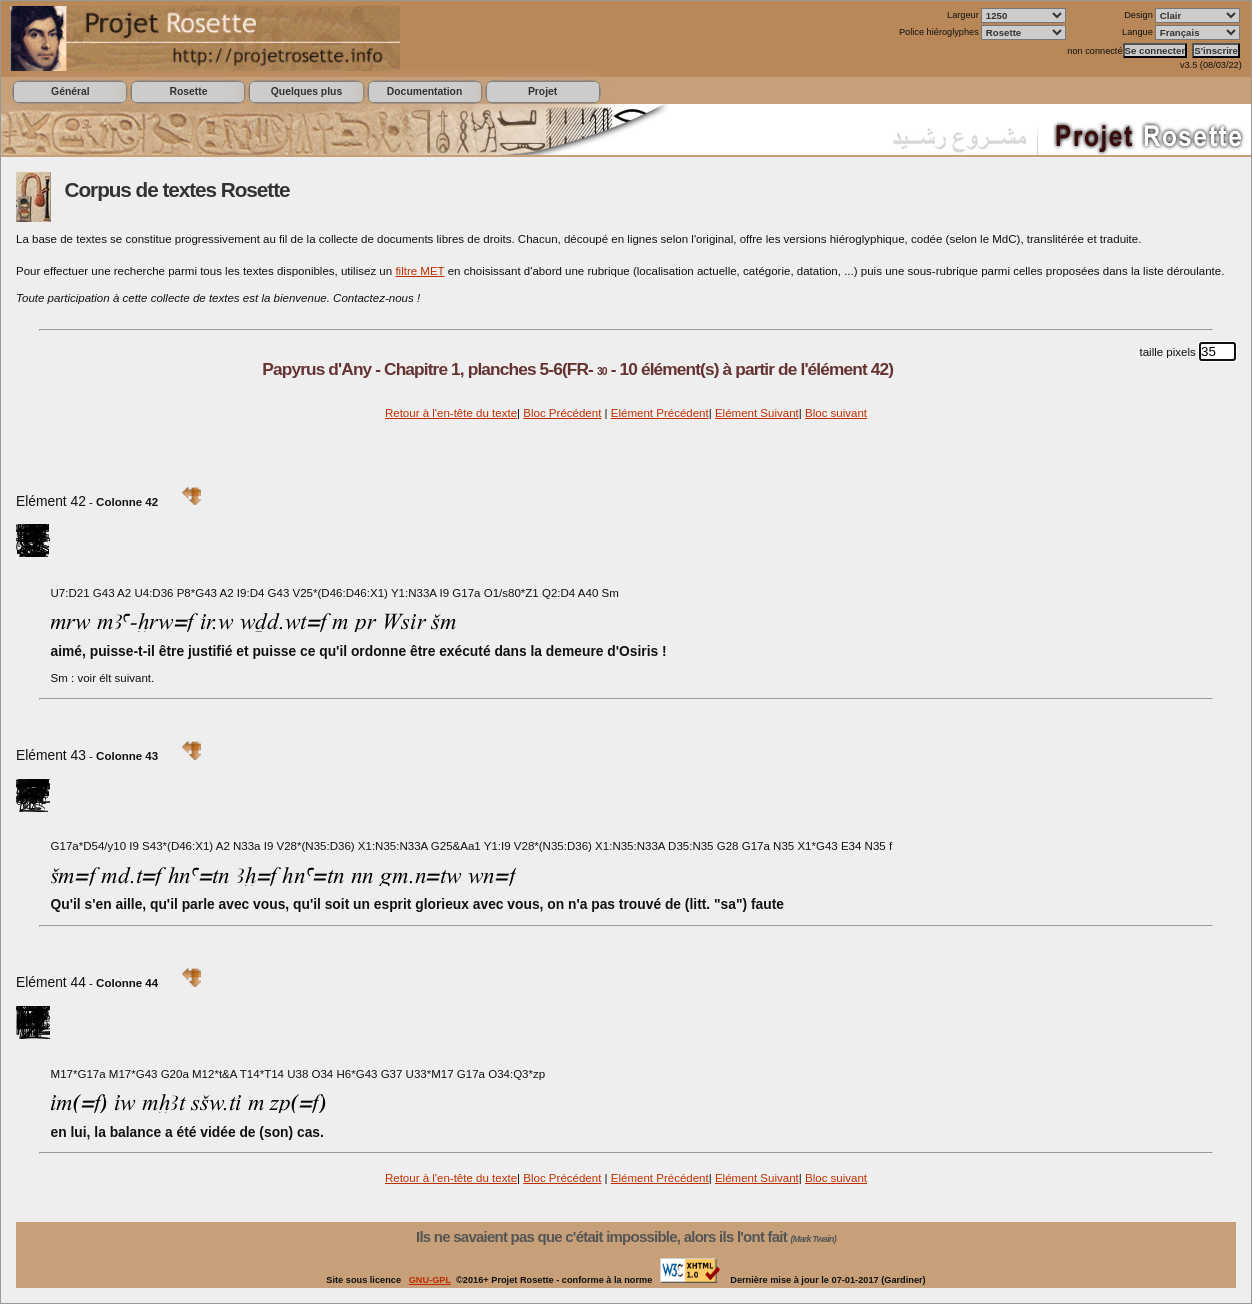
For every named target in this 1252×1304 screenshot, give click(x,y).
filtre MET (419, 271)
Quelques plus (306, 91)
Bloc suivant (836, 413)
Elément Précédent (660, 413)
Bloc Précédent (562, 413)
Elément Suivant (757, 413)
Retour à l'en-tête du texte (451, 413)
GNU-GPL (430, 1280)
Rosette (188, 91)
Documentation (424, 91)
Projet (542, 91)
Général (70, 91)
